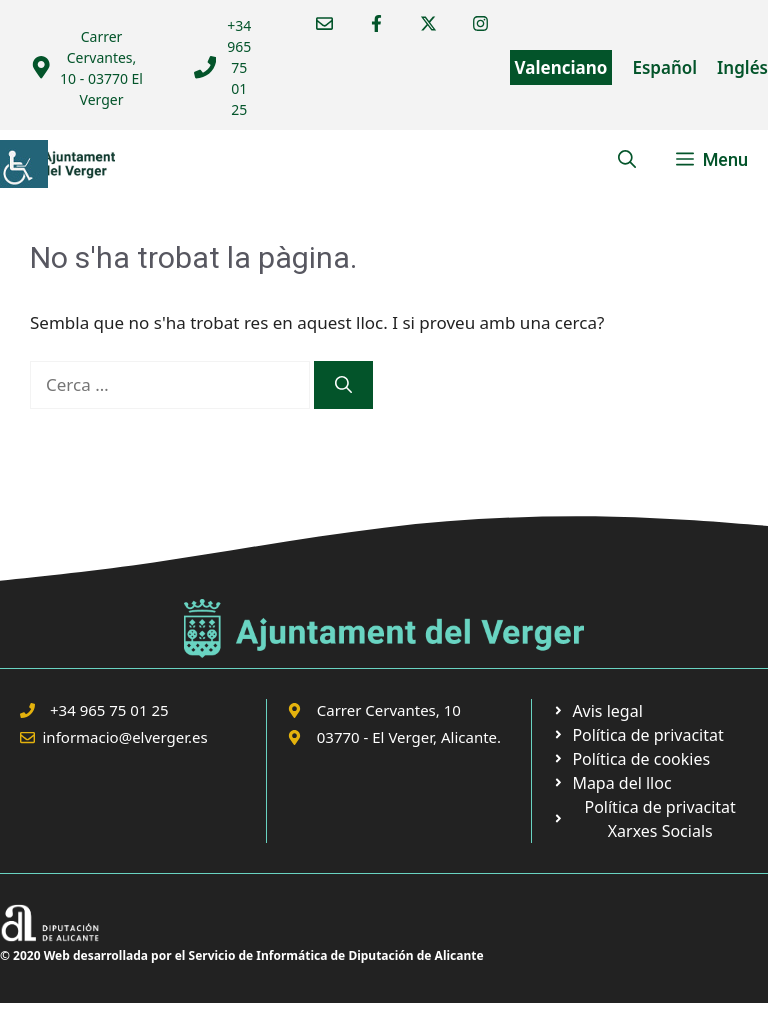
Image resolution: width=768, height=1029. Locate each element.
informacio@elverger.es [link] (125, 737)
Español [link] (664, 67)
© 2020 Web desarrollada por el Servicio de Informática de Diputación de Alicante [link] (242, 955)
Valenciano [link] (561, 67)
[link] (24, 164)
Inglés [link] (742, 67)
